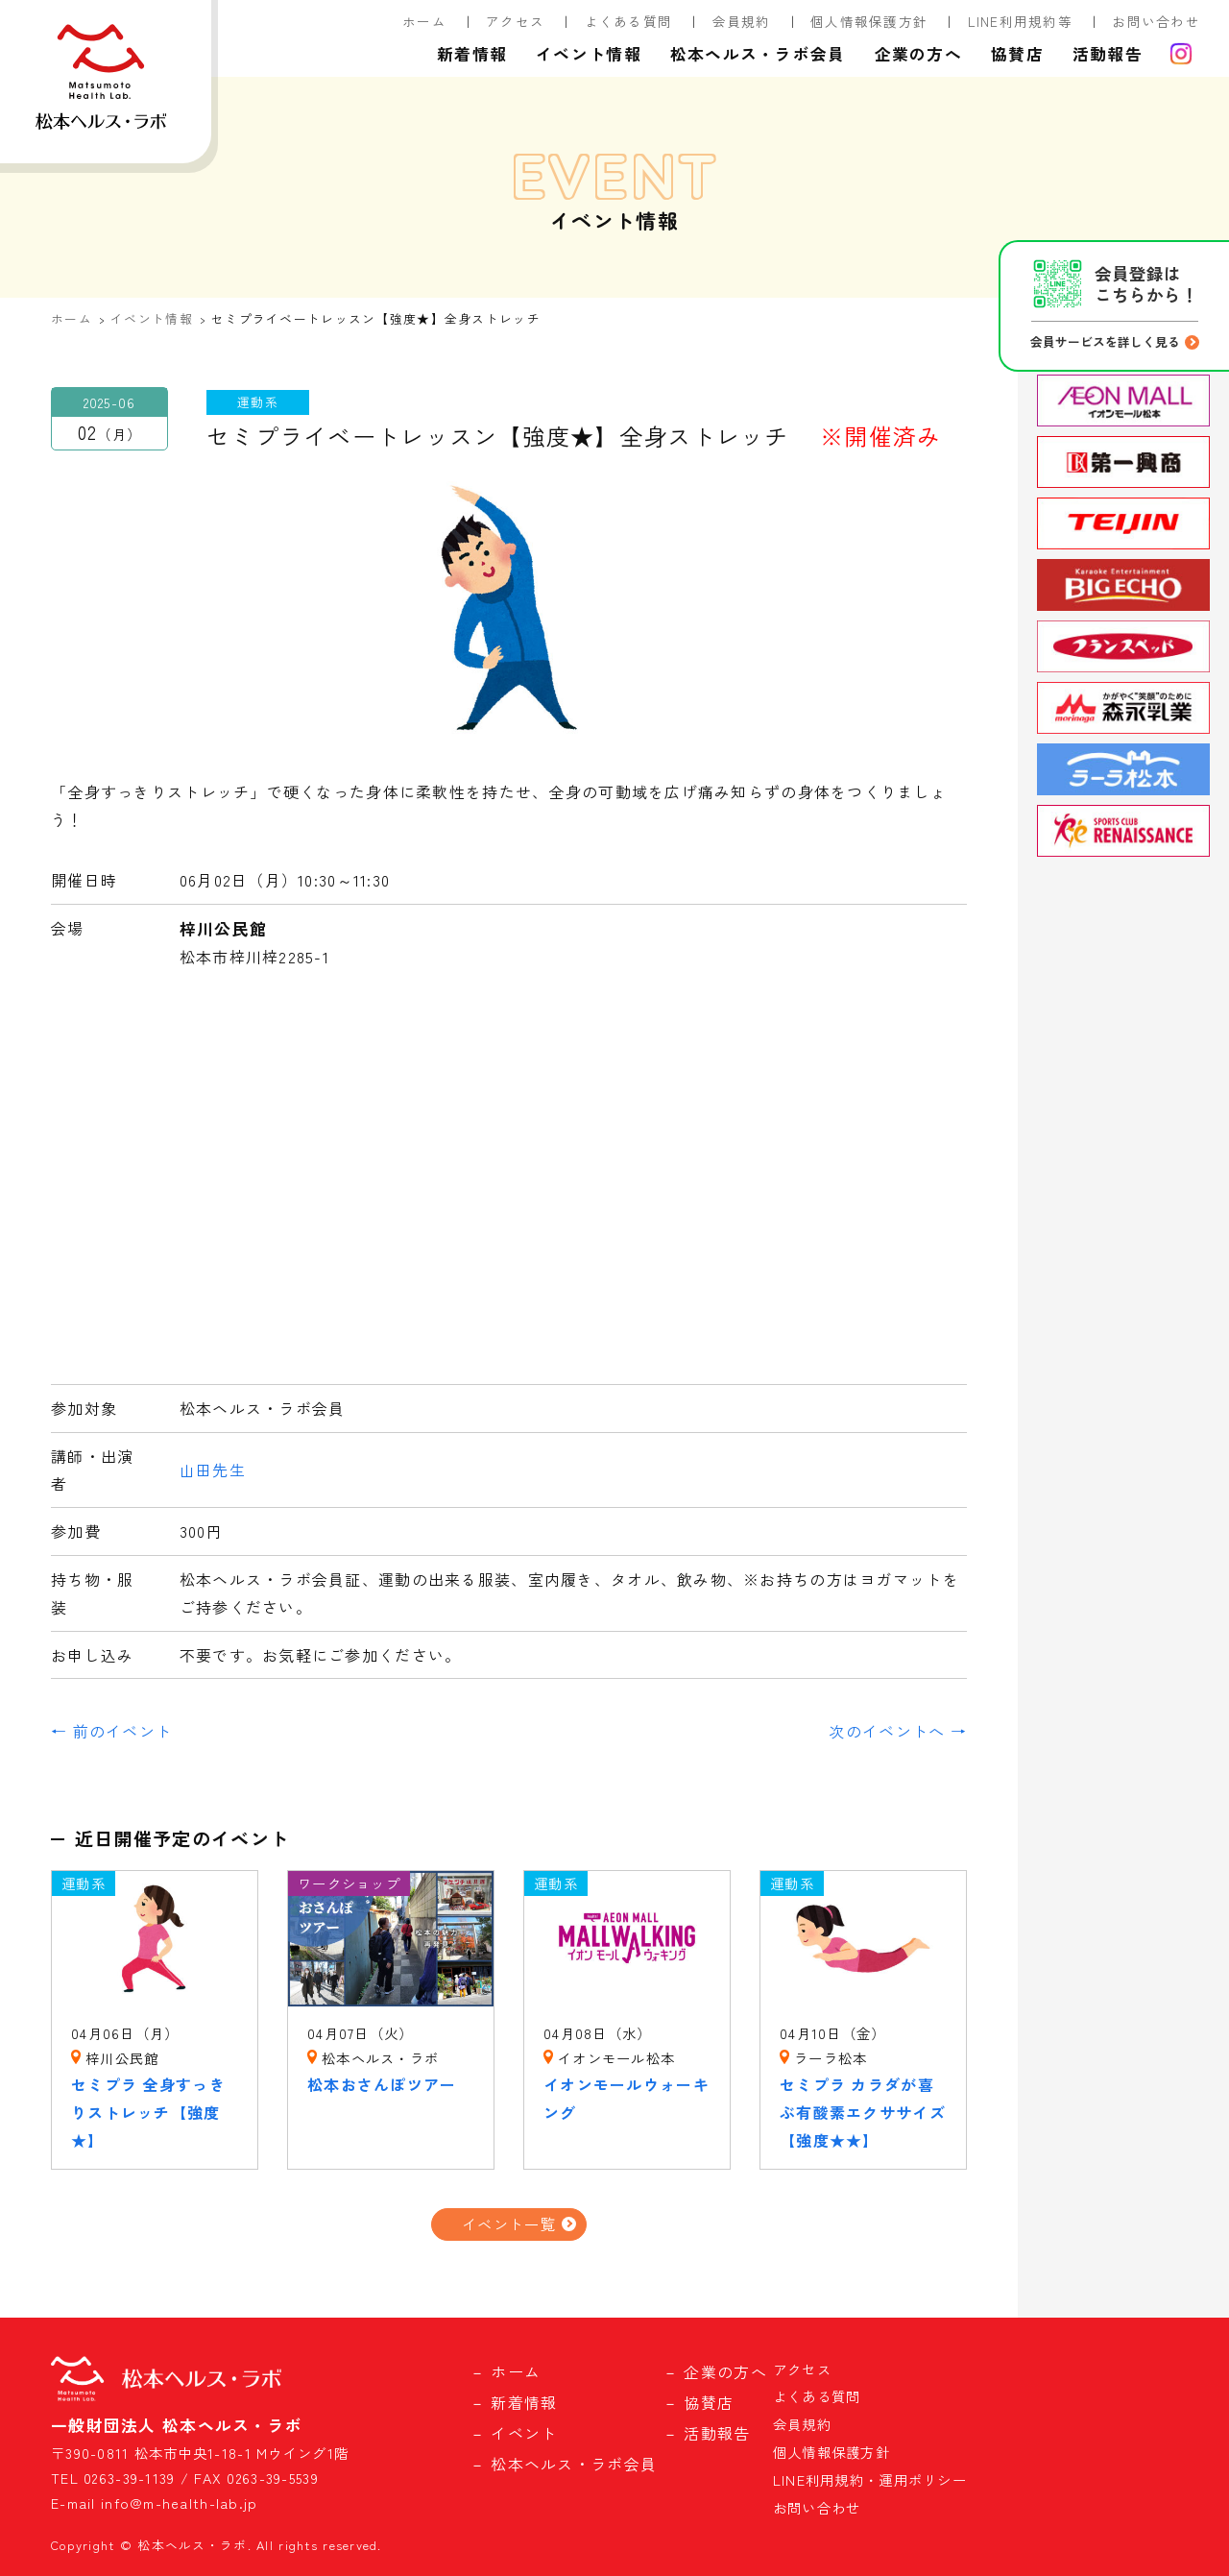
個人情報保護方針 (869, 21)
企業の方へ (918, 53)
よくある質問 (629, 21)
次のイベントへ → (898, 1730)
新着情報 (472, 53)
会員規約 (741, 21)
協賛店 (1017, 53)
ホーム (424, 21)
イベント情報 (588, 53)
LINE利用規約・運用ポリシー (870, 2479)
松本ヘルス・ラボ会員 (758, 53)
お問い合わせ (1156, 21)
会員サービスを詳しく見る (1105, 341)
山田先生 (213, 1469)
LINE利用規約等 (1020, 21)
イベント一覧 (509, 2223)
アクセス (515, 21)
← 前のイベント (111, 1730)
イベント (524, 2432)
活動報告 (1107, 53)
